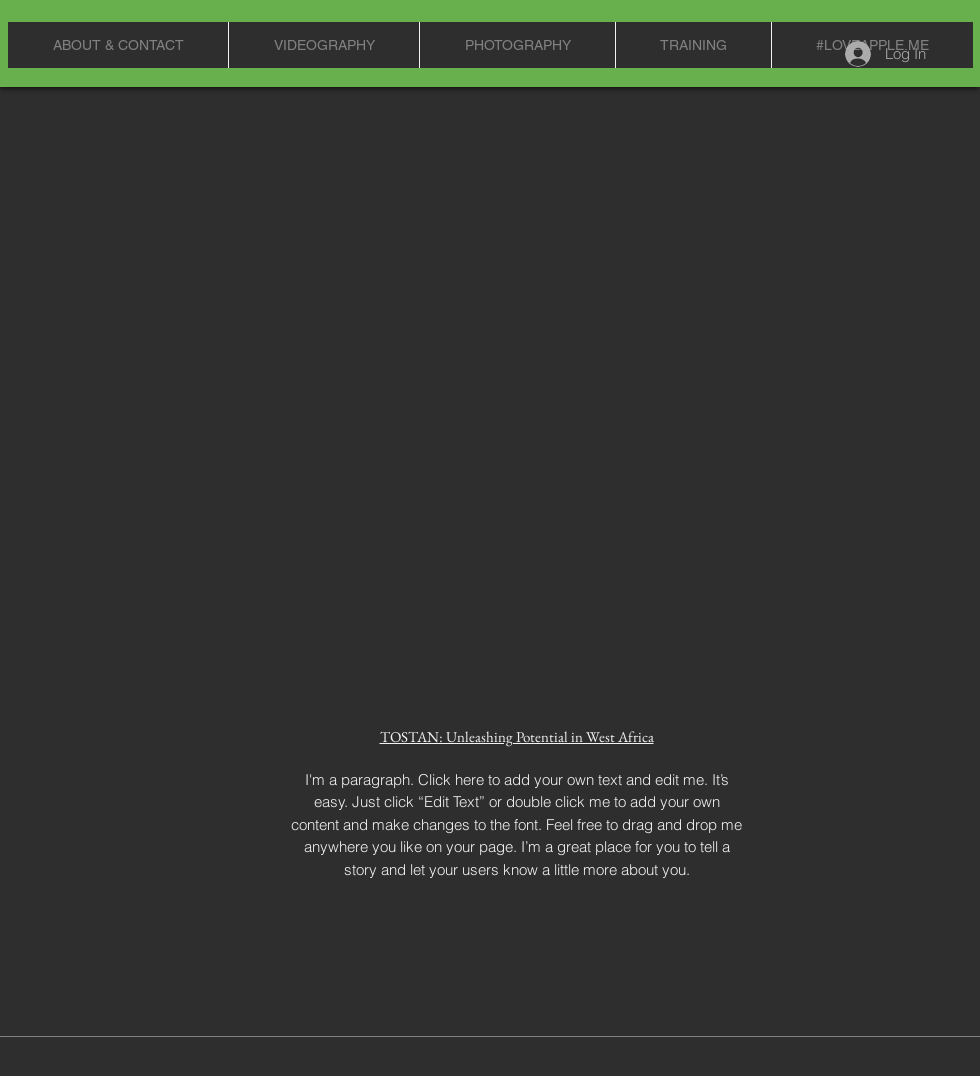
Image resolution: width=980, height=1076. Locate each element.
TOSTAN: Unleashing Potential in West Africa (517, 736)
